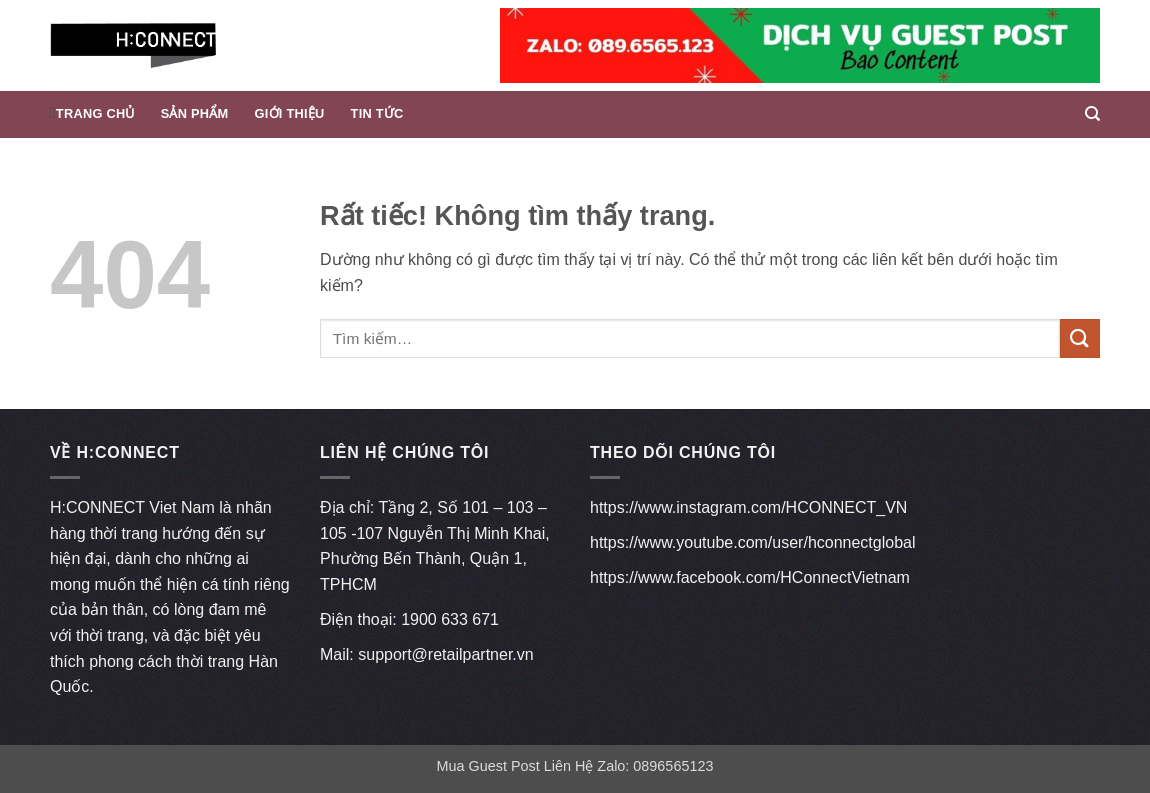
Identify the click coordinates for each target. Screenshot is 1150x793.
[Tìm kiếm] (1092, 114)
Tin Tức (377, 113)
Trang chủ (95, 113)
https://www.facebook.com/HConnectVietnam (750, 577)
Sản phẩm (195, 113)
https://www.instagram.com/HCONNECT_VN (748, 507)
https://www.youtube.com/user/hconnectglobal (753, 542)
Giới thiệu (290, 113)
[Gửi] (1080, 338)
